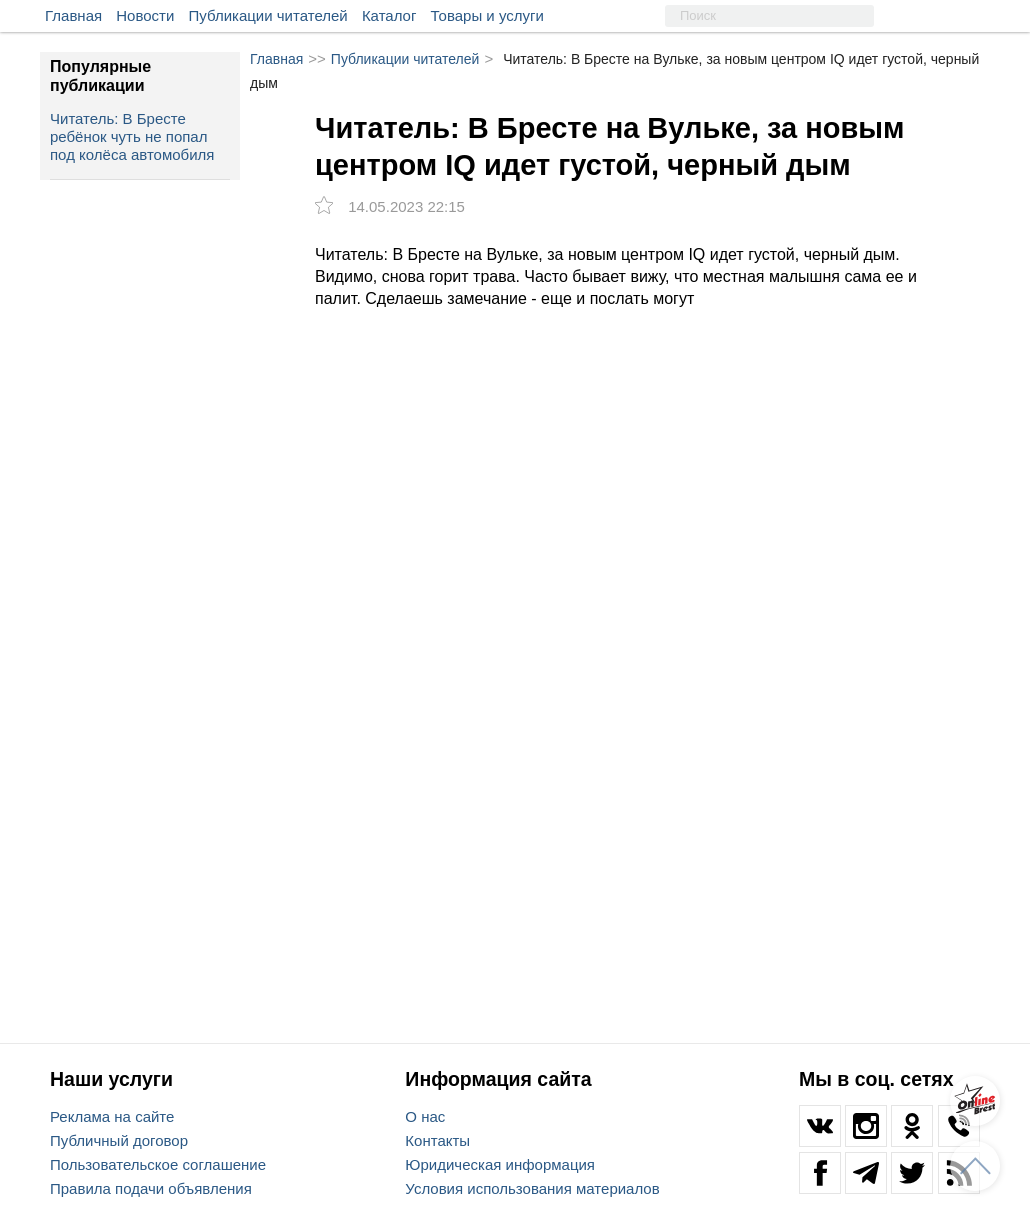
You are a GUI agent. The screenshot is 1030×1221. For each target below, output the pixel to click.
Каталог (389, 15)
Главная (73, 15)
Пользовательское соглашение (158, 1164)
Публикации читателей (268, 15)
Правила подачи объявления (151, 1188)
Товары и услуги (487, 15)
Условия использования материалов (532, 1188)
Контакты (437, 1140)
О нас (425, 1116)
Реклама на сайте (112, 1116)
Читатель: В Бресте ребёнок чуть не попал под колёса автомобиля (132, 136)
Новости (145, 15)
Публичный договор (119, 1140)
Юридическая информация (500, 1164)
